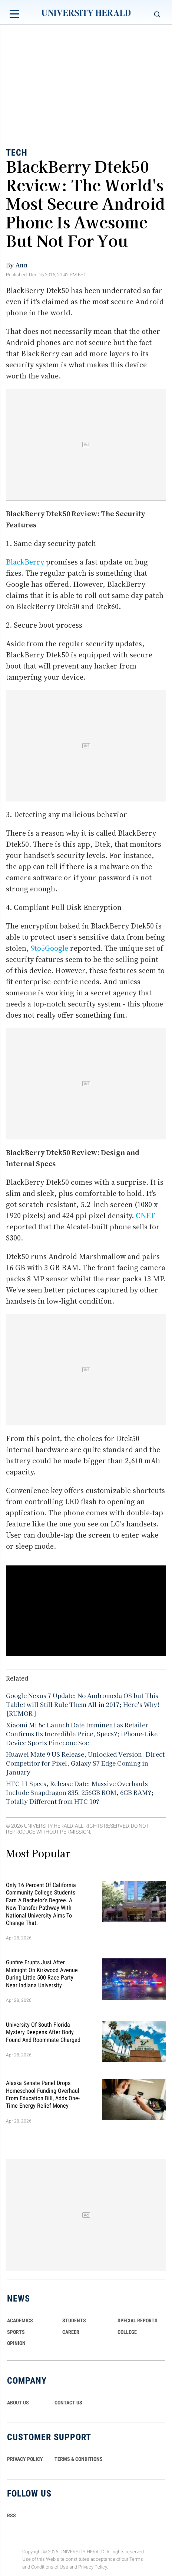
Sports (16, 2332)
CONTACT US (68, 2403)
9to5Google (49, 948)
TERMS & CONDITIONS (78, 2459)
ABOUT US (18, 2403)
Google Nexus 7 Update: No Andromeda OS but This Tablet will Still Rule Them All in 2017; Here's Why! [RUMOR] (82, 1704)
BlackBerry (25, 562)
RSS (11, 2515)
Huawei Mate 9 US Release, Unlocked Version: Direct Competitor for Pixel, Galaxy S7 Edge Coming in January (85, 1763)
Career (70, 2332)
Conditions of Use (49, 2567)
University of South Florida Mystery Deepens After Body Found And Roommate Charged (43, 2032)
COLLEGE (127, 2332)
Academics (20, 2320)
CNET (145, 1215)
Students (74, 2320)
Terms (136, 2559)
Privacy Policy (92, 2567)
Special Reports (138, 2320)
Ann (21, 264)
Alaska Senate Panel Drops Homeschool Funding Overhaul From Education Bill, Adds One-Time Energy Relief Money (43, 2094)
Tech (16, 152)
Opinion (16, 2343)
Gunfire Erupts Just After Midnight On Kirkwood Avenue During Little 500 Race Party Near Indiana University (42, 1973)
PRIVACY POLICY (25, 2459)
